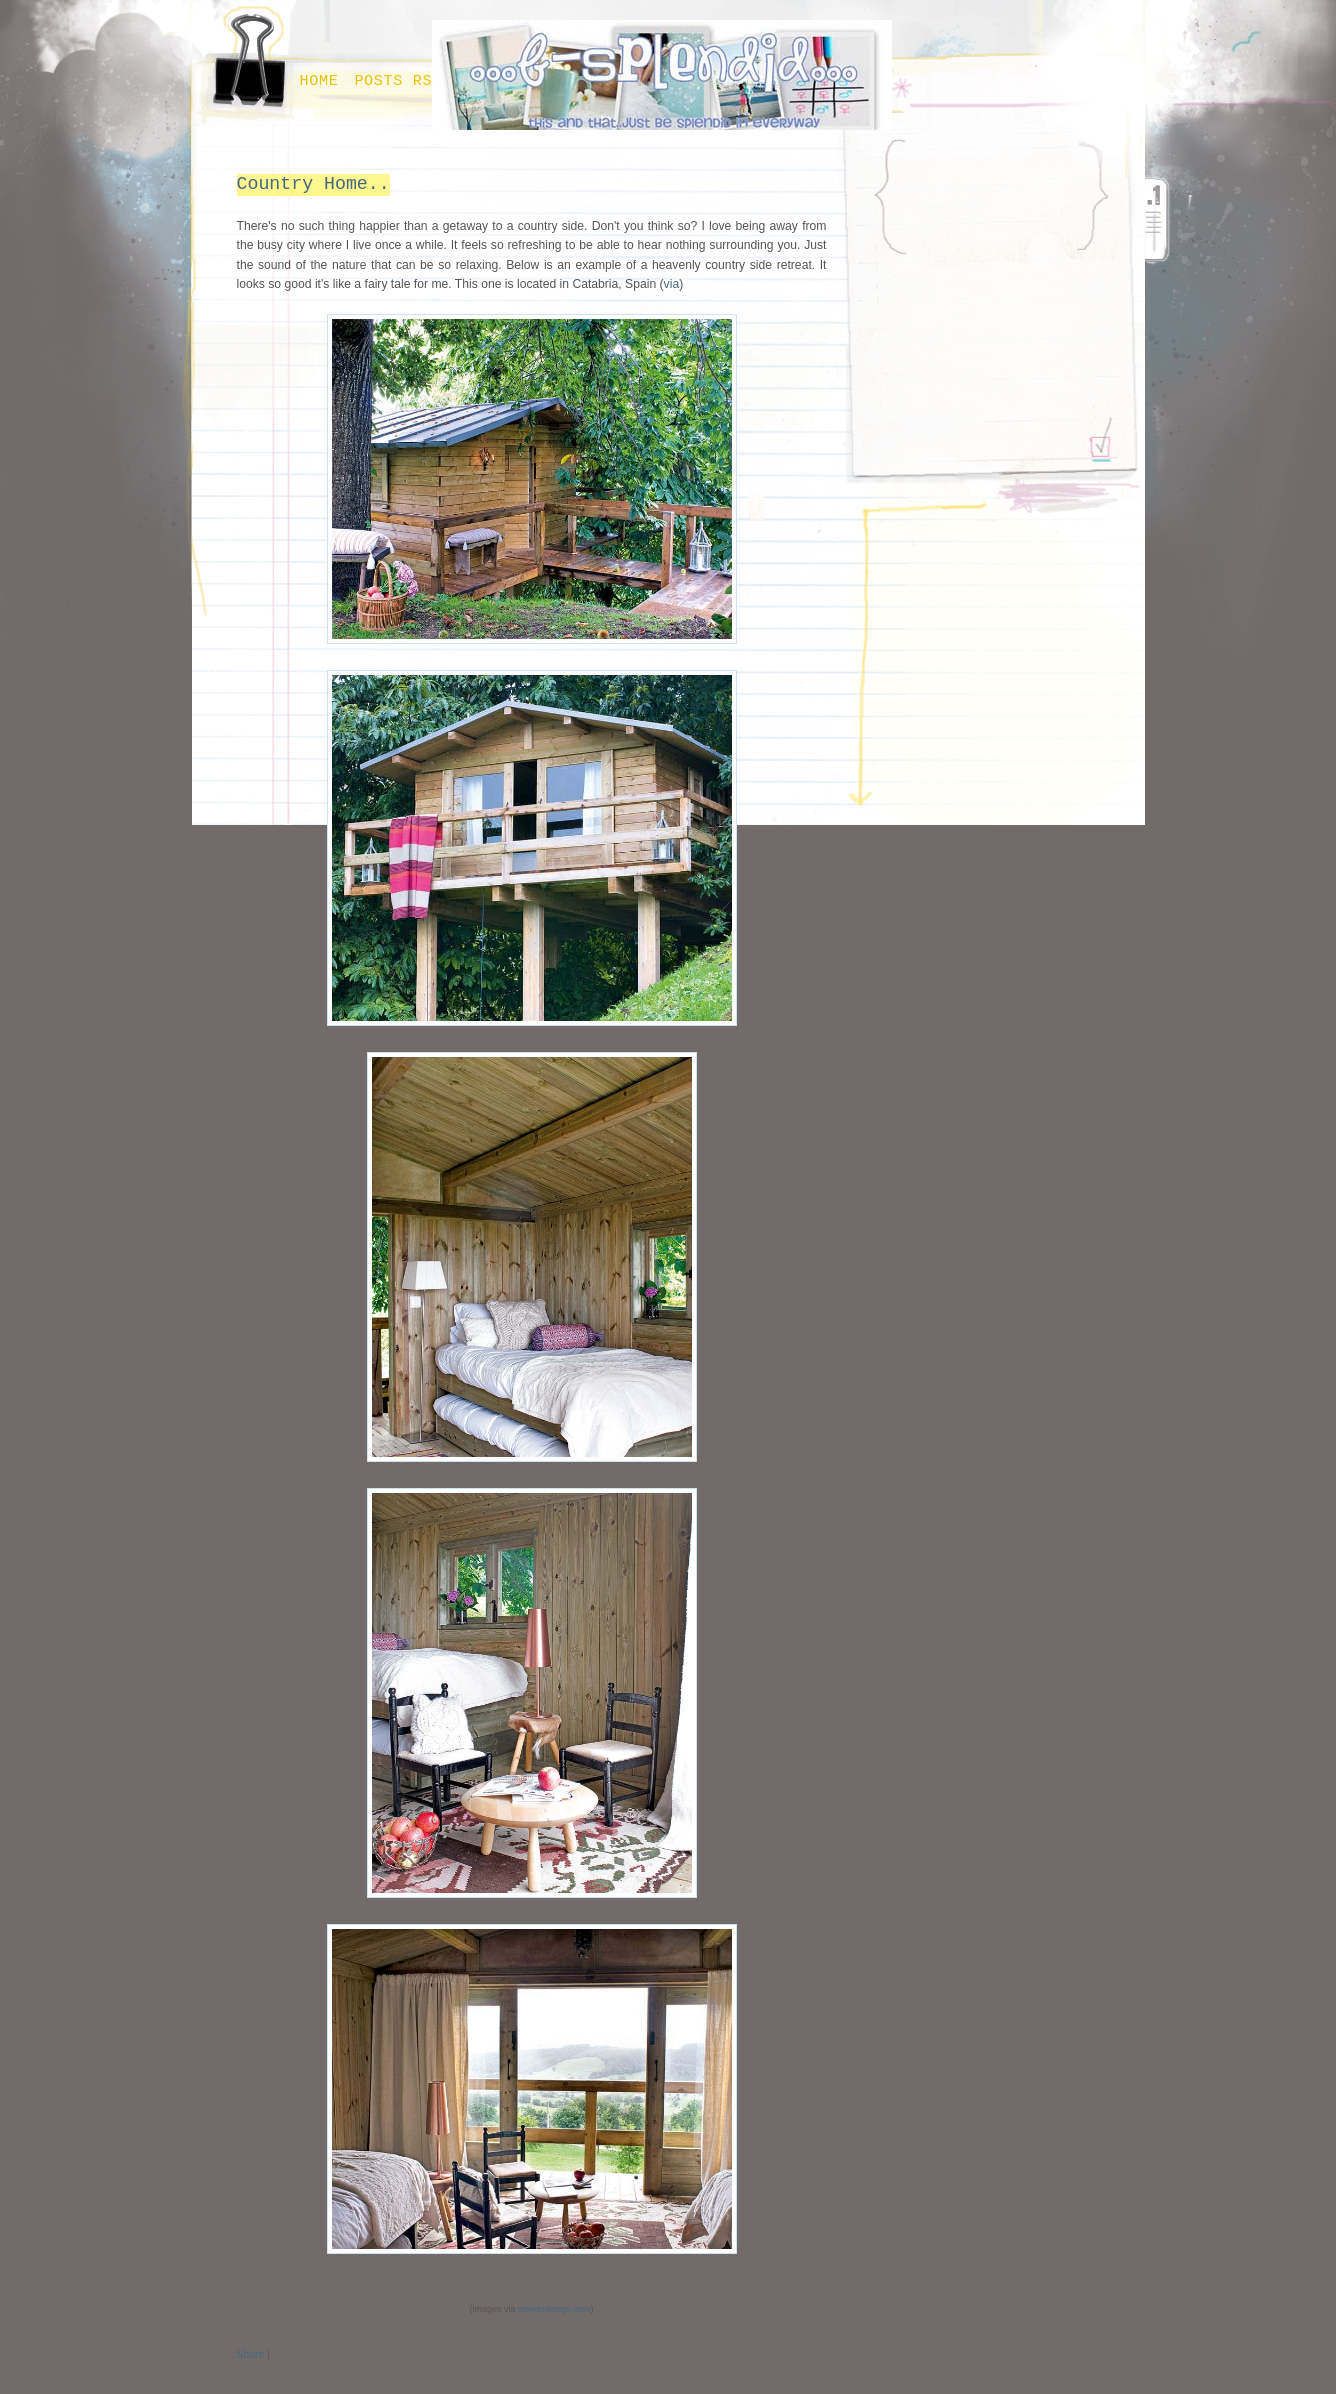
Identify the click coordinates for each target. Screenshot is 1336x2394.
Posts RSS (398, 81)
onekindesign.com (554, 2309)
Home (319, 81)
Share (251, 2354)
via (672, 284)
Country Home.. (313, 184)
